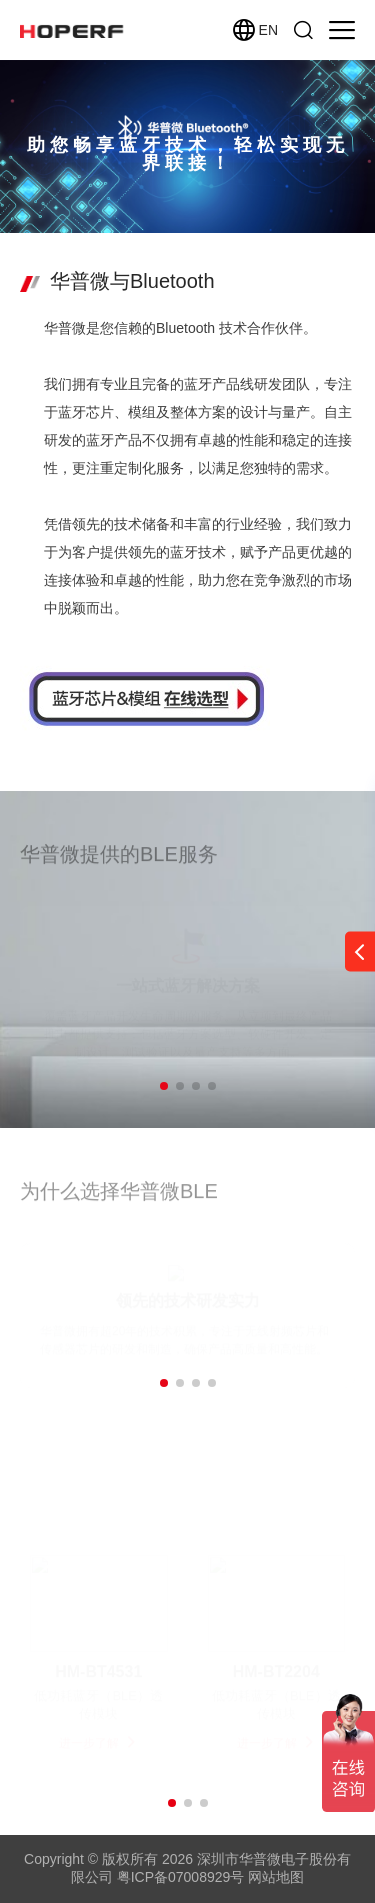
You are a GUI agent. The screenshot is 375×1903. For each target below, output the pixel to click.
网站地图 (276, 1877)
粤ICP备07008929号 (181, 1877)
